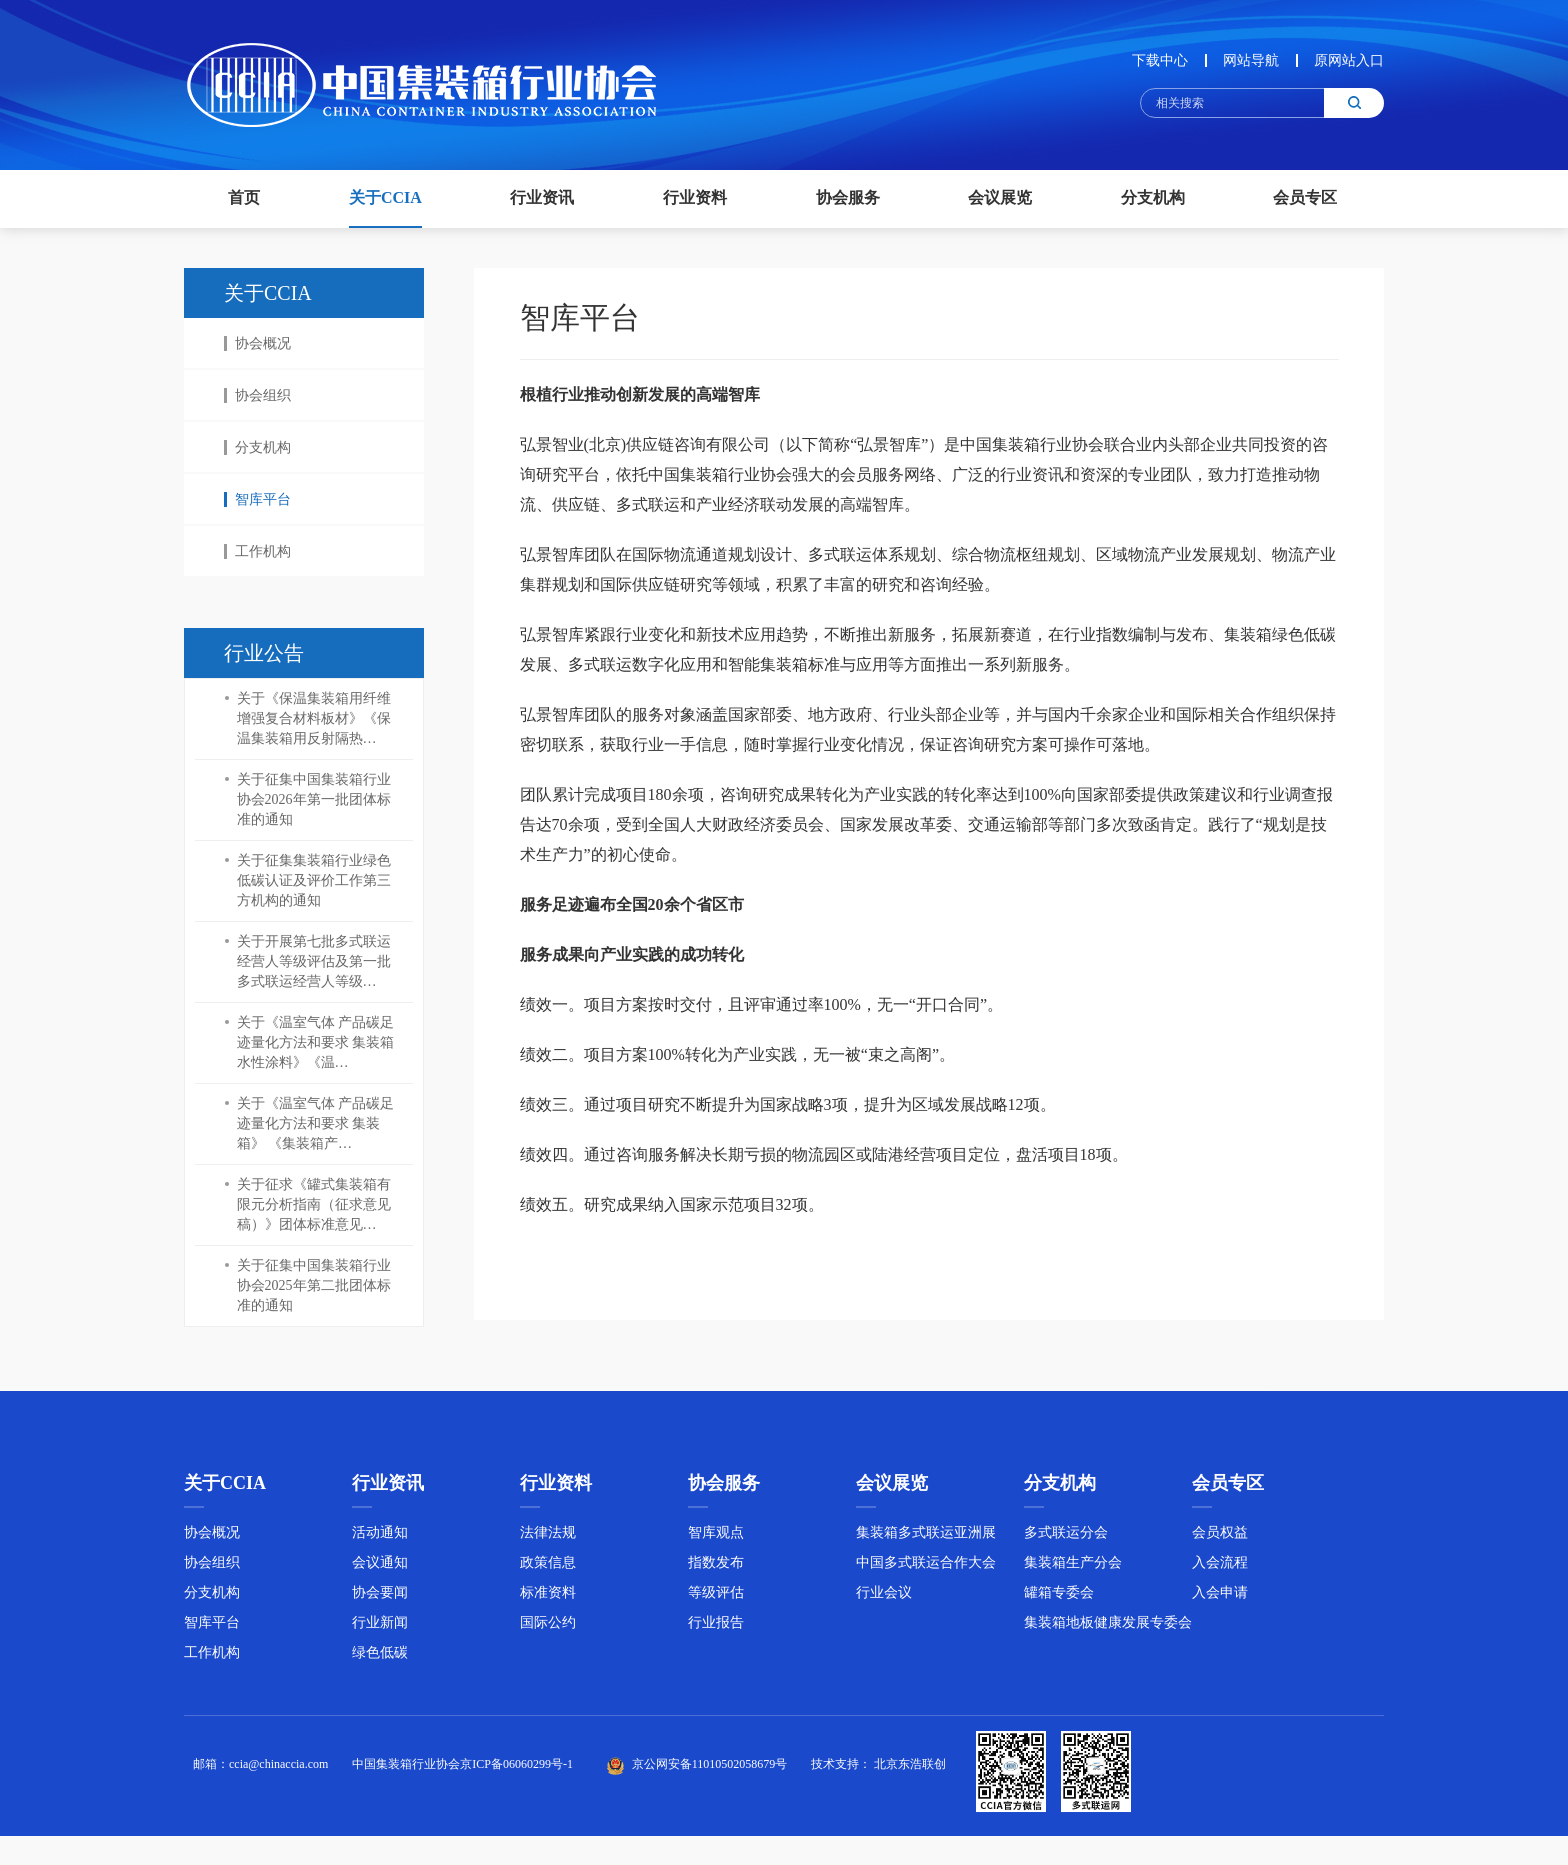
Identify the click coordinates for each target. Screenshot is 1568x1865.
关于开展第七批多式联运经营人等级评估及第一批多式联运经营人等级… (314, 961)
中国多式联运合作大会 (926, 1568)
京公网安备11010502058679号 (710, 1771)
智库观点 (716, 1538)
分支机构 (257, 447)
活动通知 (380, 1538)
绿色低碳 (380, 1658)
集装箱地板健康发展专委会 (1108, 1628)
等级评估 (716, 1598)
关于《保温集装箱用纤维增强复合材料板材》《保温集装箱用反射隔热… (314, 718)
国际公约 (548, 1628)
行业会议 (884, 1598)
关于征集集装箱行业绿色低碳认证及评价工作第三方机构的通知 (314, 880)
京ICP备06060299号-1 (516, 1771)
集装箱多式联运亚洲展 (926, 1538)
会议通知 (380, 1568)
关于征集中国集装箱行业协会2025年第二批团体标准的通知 (314, 1285)
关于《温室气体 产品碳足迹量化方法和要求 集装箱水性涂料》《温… (316, 1042)
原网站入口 (1349, 60)
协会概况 (257, 343)
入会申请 (1220, 1598)
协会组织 (257, 395)
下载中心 (1160, 60)
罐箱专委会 (1059, 1598)
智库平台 (257, 499)
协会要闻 (380, 1598)
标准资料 (548, 1598)
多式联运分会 (1066, 1538)
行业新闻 (380, 1628)
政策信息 (548, 1568)
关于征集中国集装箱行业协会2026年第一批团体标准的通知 (314, 799)
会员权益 (1220, 1538)
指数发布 (716, 1568)
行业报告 (716, 1628)
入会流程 (1220, 1568)
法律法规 (548, 1538)
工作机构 (257, 551)
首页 (244, 197)
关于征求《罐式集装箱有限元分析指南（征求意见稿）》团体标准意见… (314, 1204)
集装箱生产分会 (1073, 1568)
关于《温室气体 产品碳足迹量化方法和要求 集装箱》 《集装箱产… (316, 1123)
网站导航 (1251, 60)
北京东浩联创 (910, 1771)
